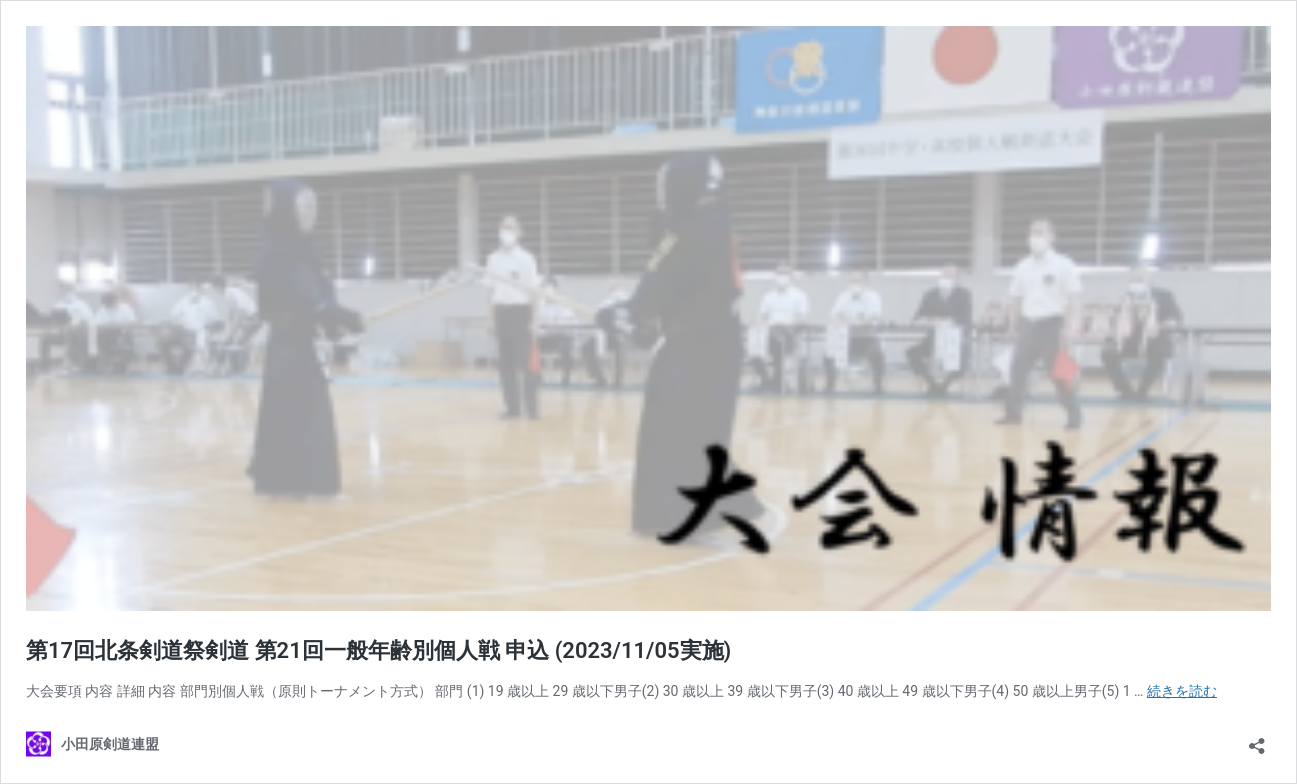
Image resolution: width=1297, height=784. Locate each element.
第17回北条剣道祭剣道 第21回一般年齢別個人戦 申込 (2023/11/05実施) (378, 650)
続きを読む (1182, 691)
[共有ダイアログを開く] (1257, 739)
